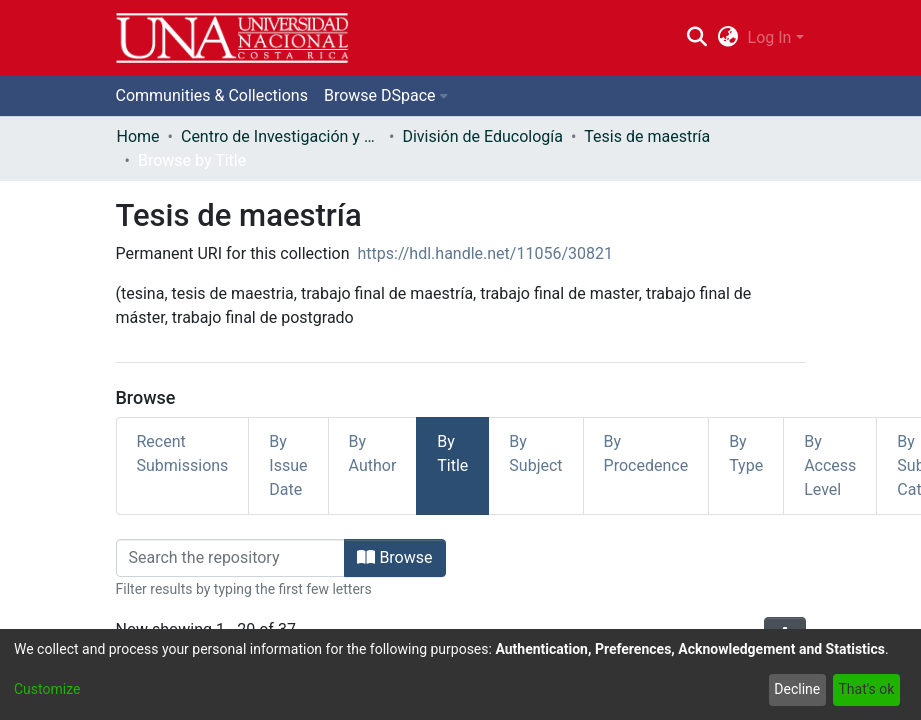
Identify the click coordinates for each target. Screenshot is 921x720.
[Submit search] (697, 38)
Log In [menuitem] (770, 37)
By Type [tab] (746, 453)
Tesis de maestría (647, 136)
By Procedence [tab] (646, 453)
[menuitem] (727, 38)
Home (138, 136)
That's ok (866, 689)
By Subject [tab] (535, 453)
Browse (394, 557)
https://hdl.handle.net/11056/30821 (485, 253)
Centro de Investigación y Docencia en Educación (281, 136)
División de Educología (482, 136)
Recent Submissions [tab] (183, 453)
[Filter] (231, 558)
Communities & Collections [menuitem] (212, 95)
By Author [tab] (373, 453)
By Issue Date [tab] (288, 465)
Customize (47, 689)
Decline (797, 689)
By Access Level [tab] (830, 465)
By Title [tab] (452, 453)
